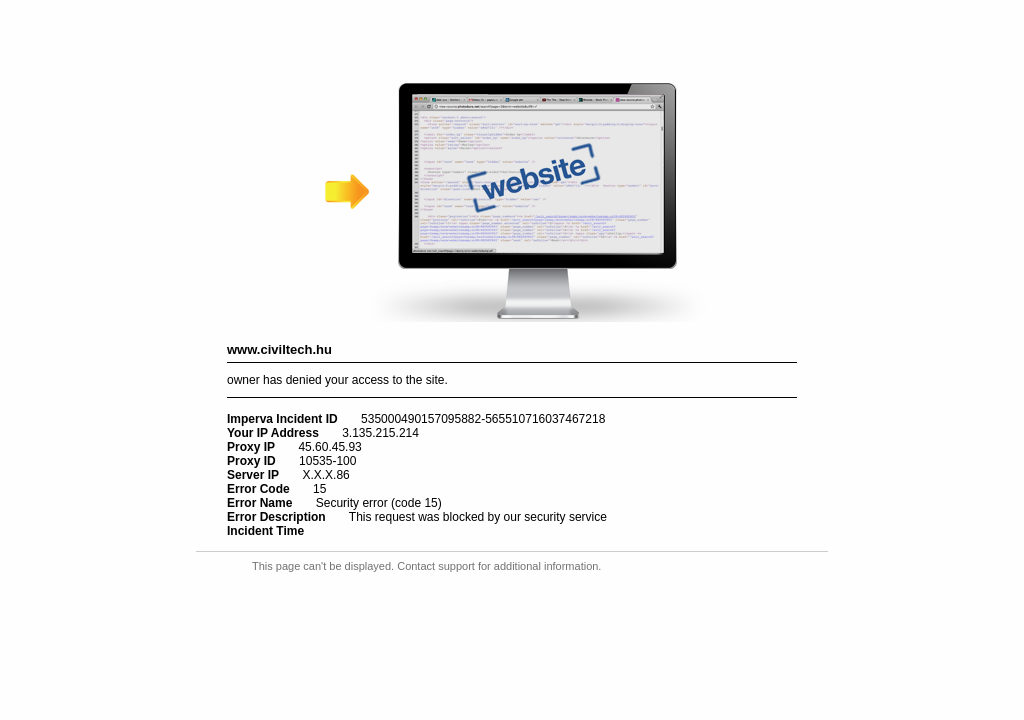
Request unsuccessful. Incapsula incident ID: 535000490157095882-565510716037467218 (512, 360)
